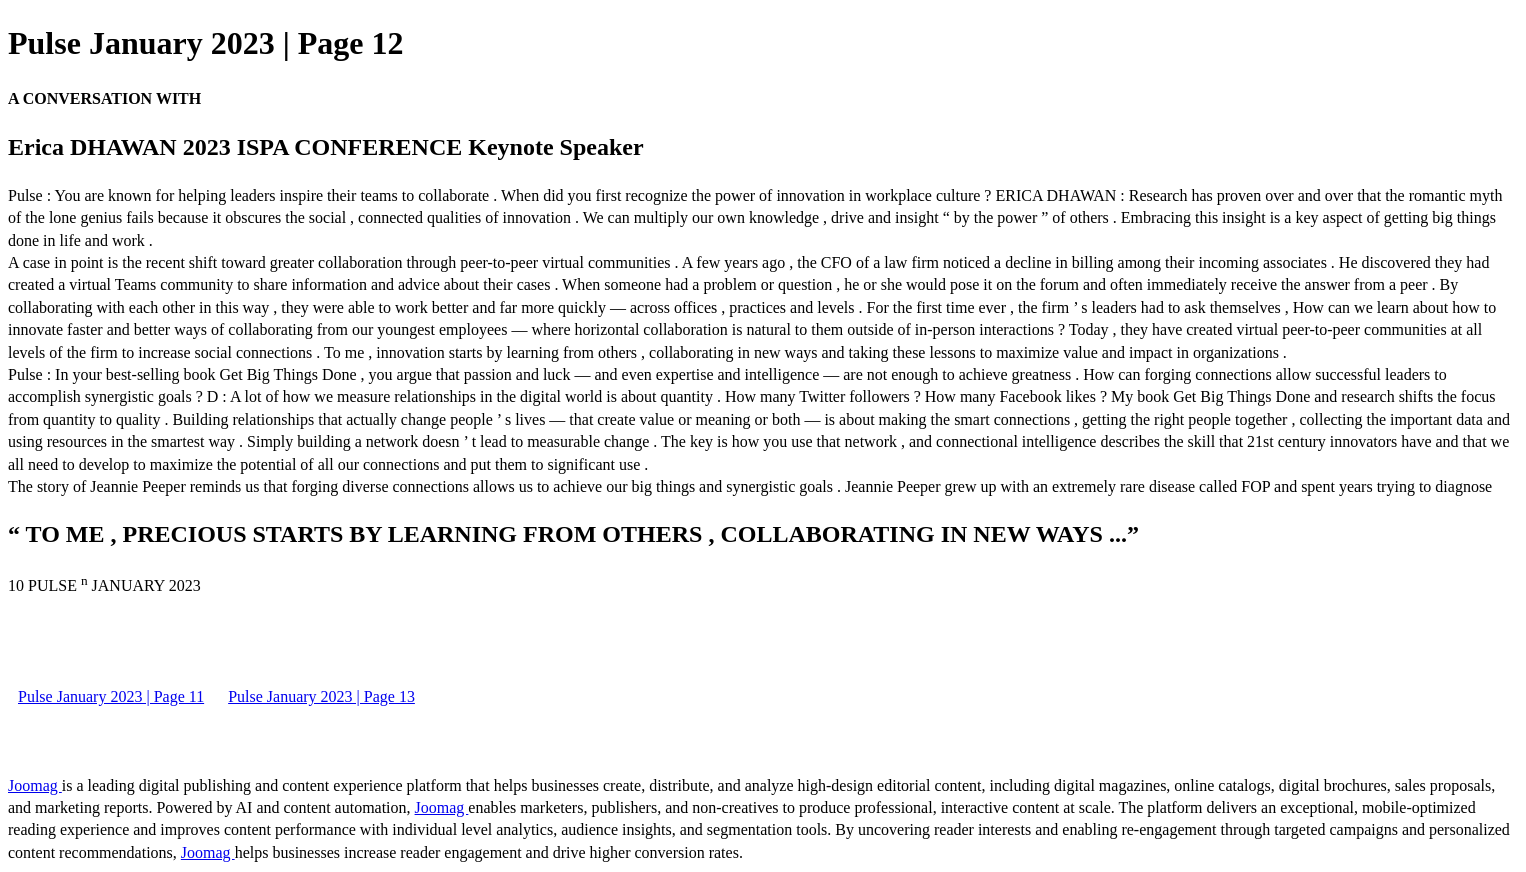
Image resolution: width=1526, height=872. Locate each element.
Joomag (35, 785)
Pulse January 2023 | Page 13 (321, 696)
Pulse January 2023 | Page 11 (111, 696)
